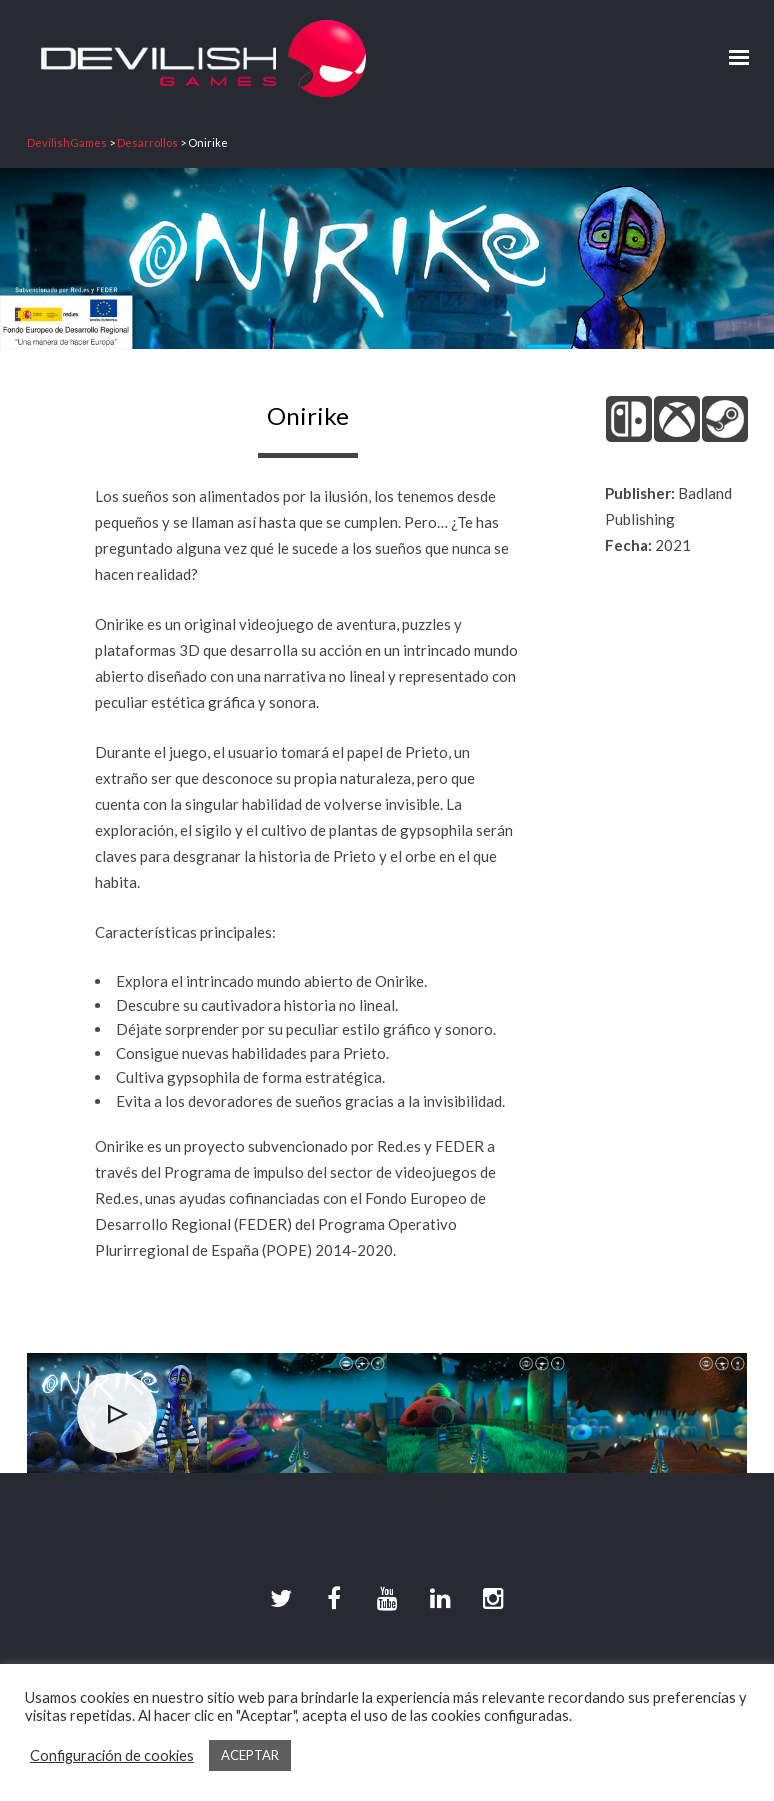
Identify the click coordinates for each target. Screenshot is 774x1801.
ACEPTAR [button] (250, 1755)
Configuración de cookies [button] (112, 1755)
